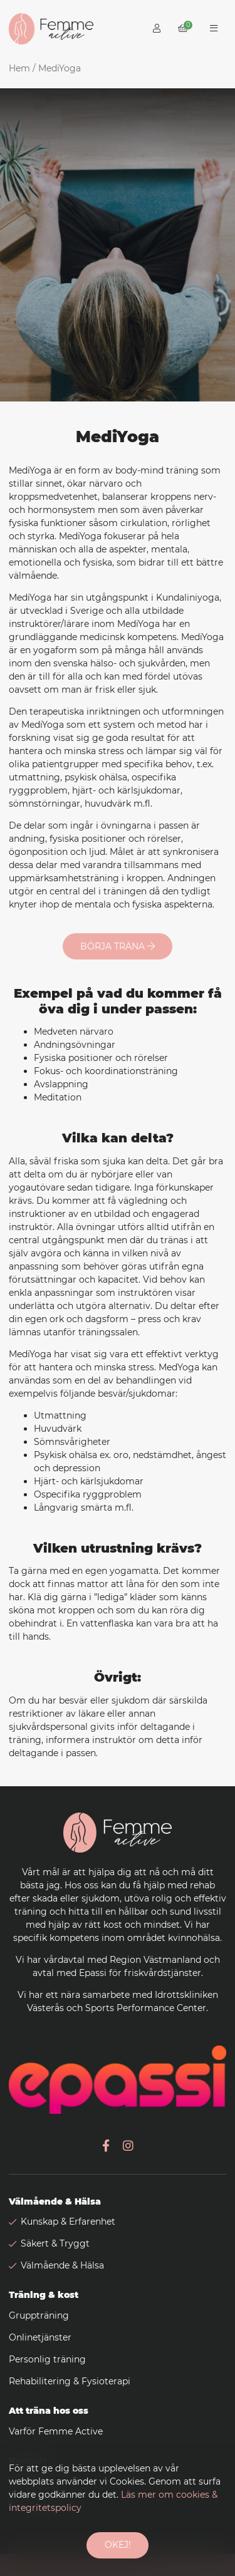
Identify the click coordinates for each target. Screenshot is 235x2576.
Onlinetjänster (40, 2337)
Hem (19, 68)
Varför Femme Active (56, 2431)
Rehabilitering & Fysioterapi (69, 2381)
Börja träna (117, 946)
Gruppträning (39, 2315)
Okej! (118, 2544)
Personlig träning (47, 2359)
